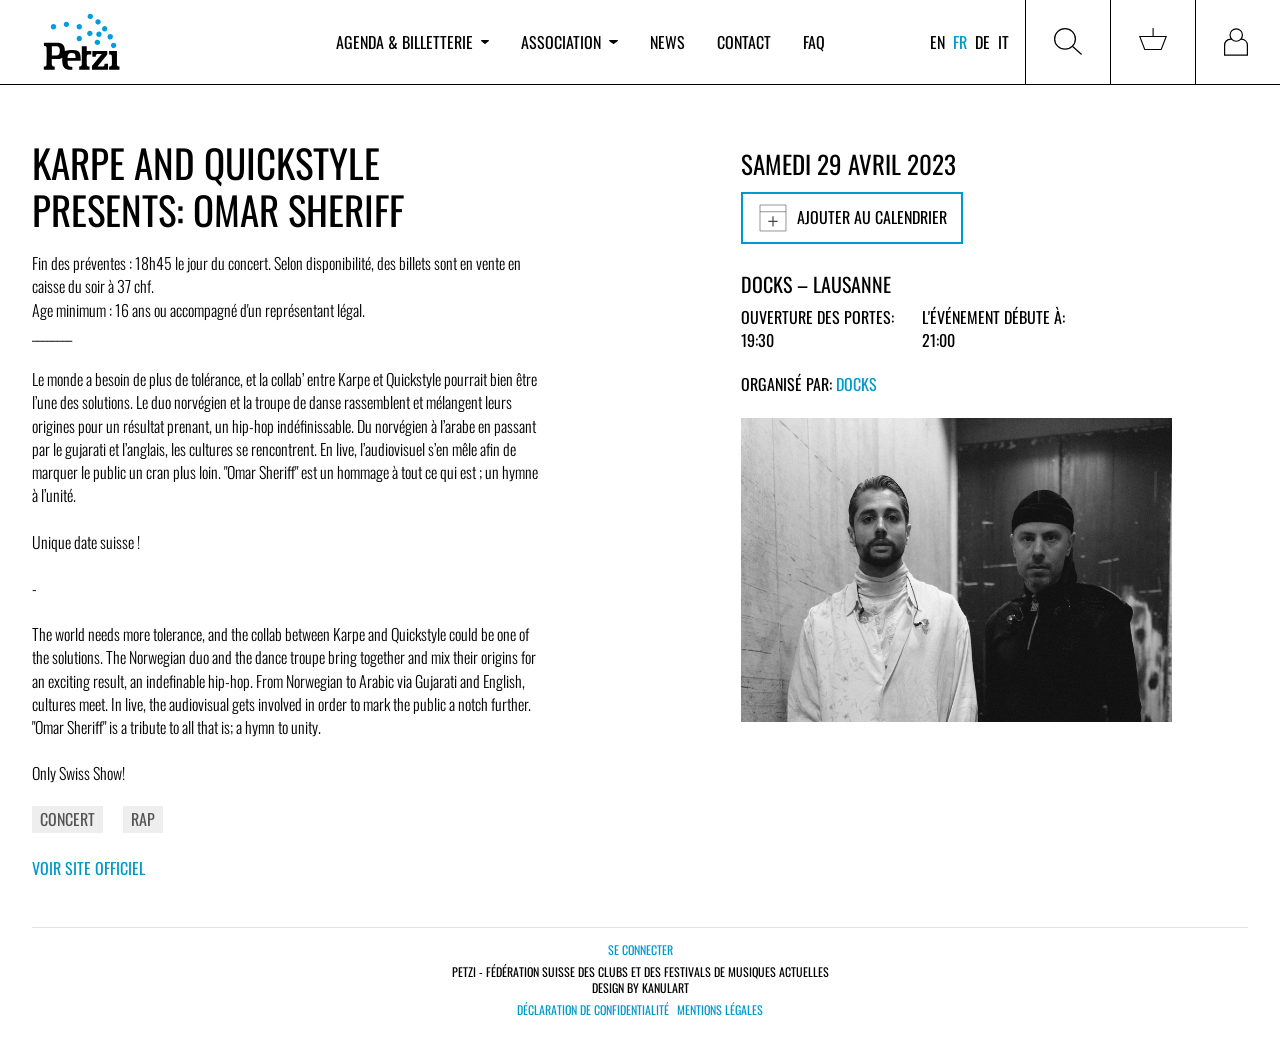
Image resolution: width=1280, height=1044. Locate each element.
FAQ (814, 42)
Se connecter (640, 949)
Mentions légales (720, 1010)
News (667, 42)
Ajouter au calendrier (852, 218)
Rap (143, 819)
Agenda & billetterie (412, 42)
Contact (744, 42)
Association (569, 42)
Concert (67, 819)
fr (960, 42)
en (937, 42)
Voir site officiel (88, 868)
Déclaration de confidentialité (593, 1010)
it (1003, 42)
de (982, 42)
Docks (856, 384)
